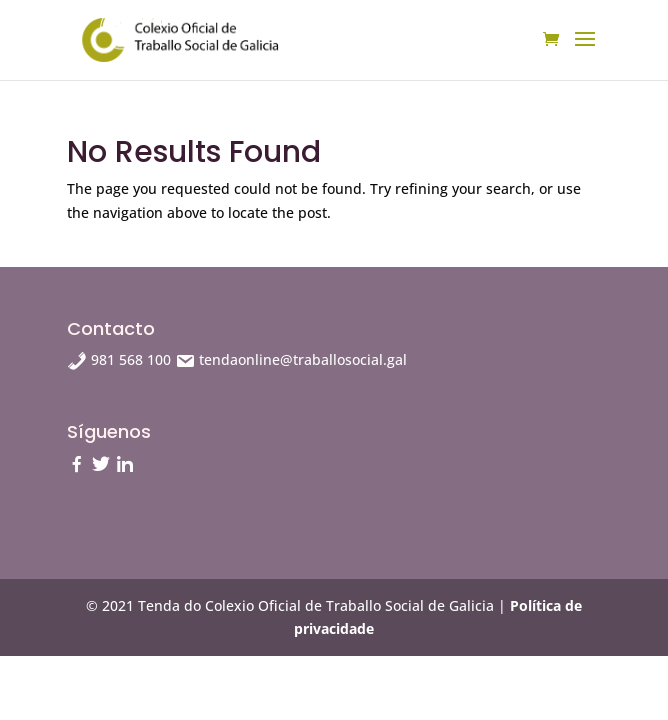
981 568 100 (121, 359)
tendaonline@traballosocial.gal (291, 359)
